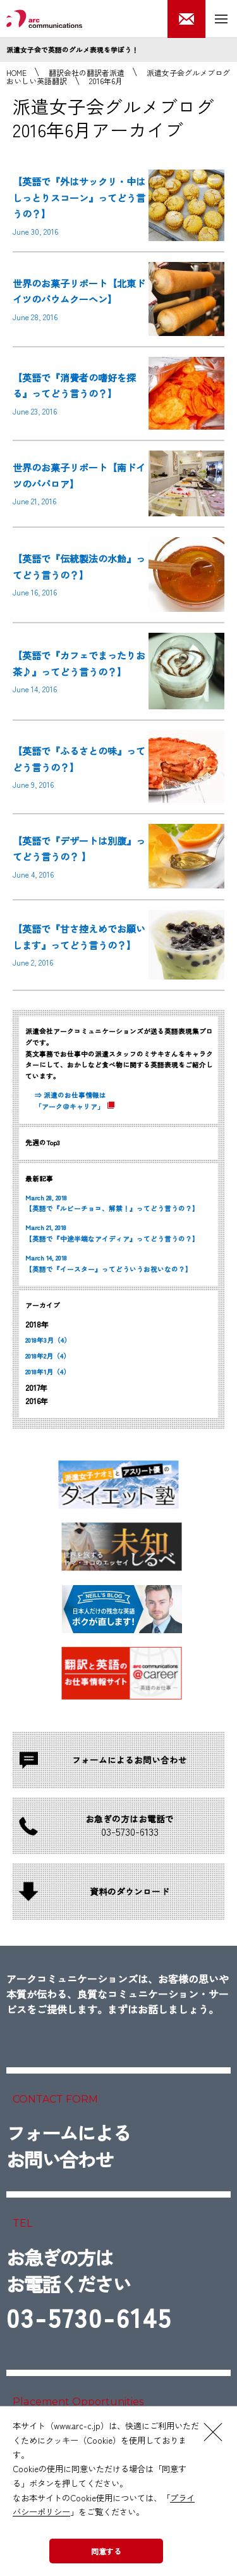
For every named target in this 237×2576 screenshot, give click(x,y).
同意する (106, 2551)
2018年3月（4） (48, 1340)
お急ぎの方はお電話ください (89, 2291)
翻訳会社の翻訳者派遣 (87, 72)
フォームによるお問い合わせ (68, 2145)
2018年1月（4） (47, 1371)
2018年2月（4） (47, 1355)
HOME (16, 72)
